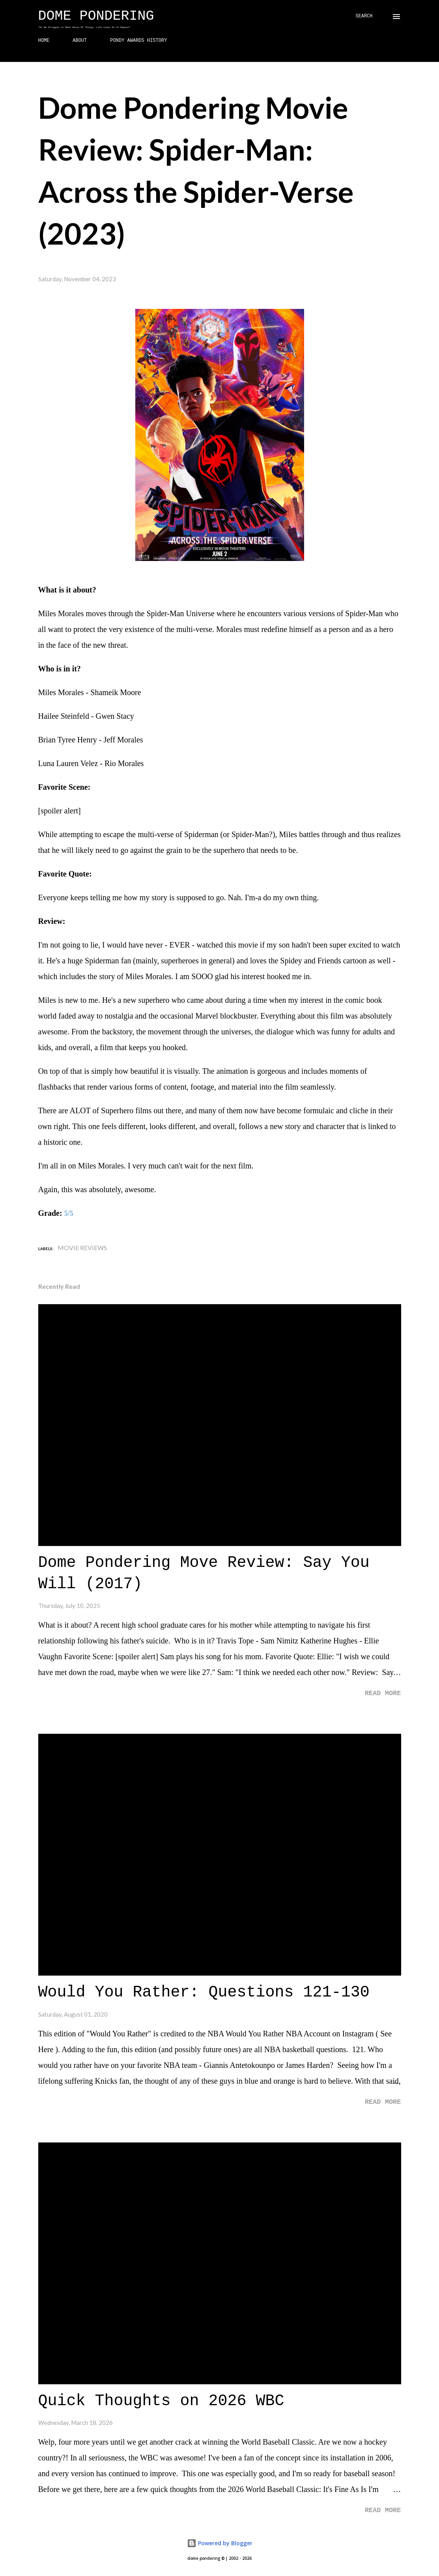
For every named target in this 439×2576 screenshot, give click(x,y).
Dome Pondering (96, 16)
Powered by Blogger (219, 2543)
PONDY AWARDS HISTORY (138, 40)
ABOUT (80, 40)
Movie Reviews (82, 1247)
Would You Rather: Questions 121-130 (204, 1992)
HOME (44, 40)
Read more (383, 1693)
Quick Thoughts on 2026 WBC (161, 2401)
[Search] (363, 16)
